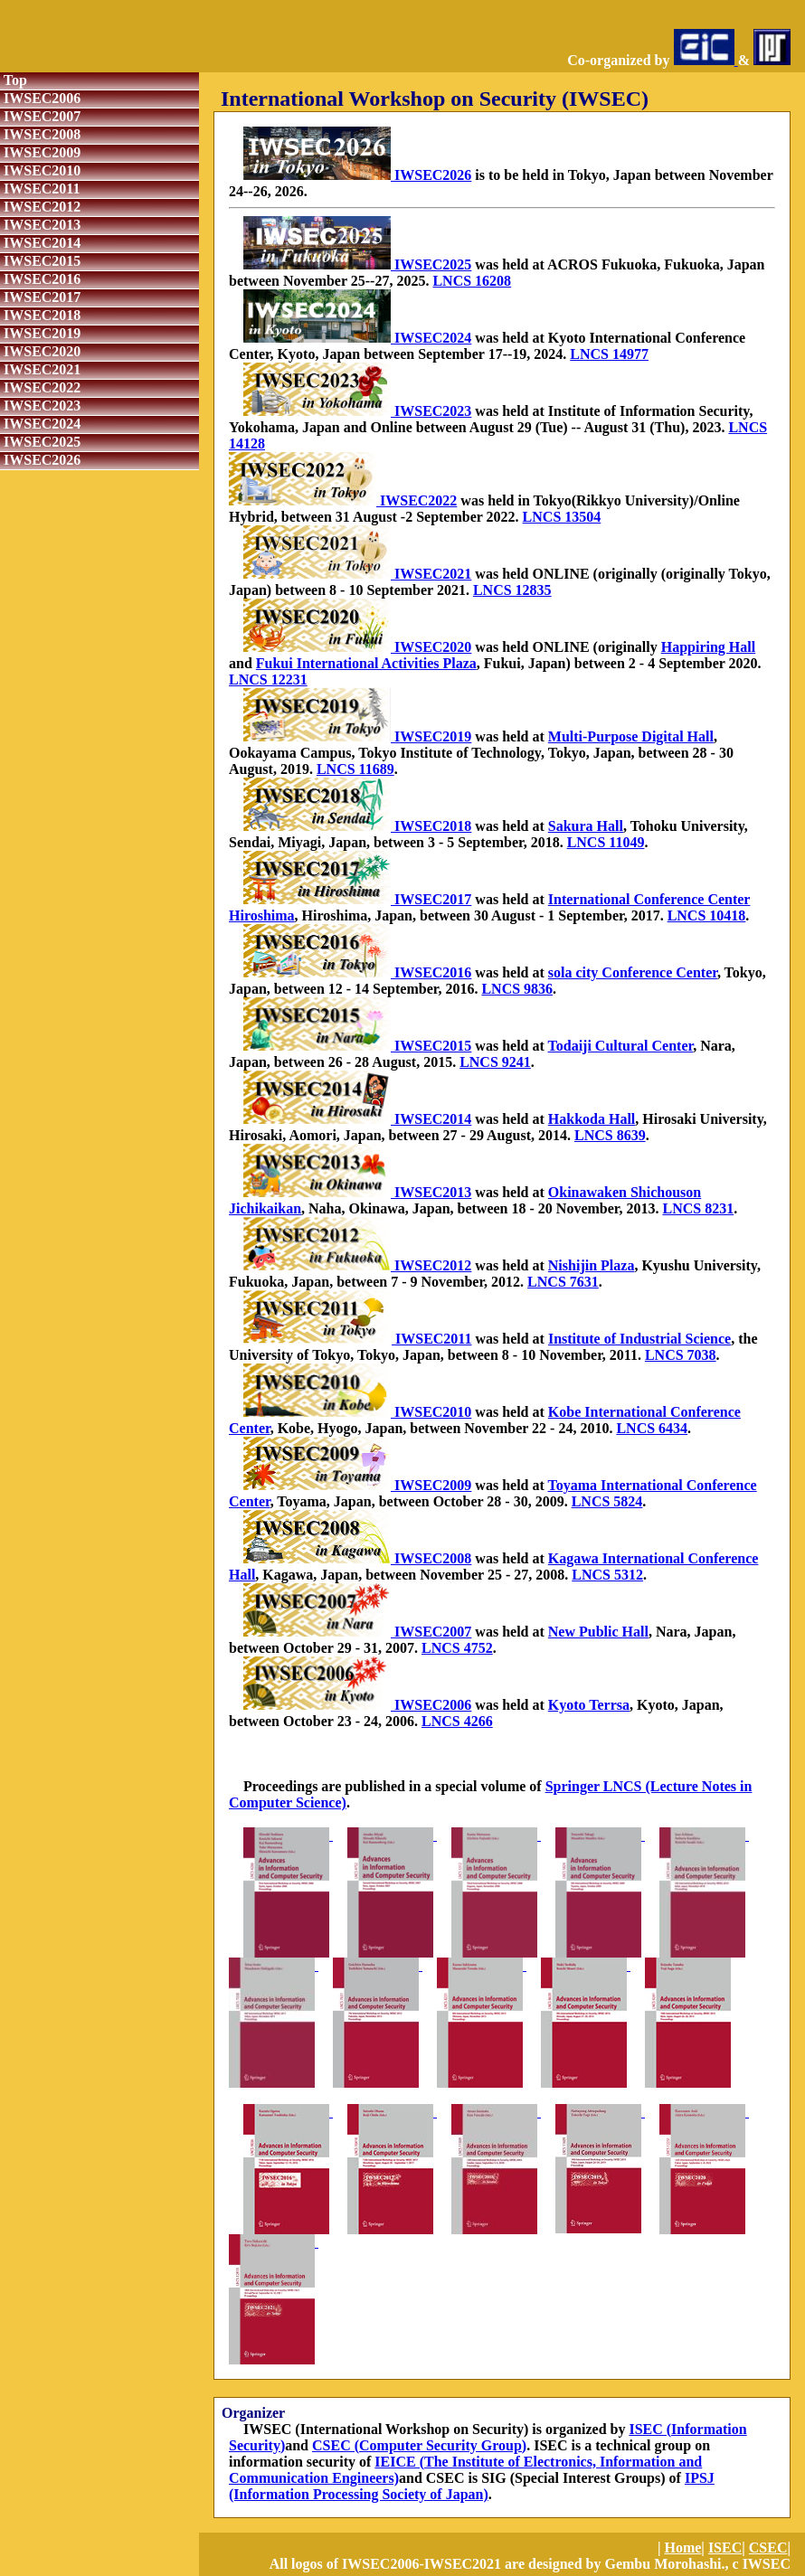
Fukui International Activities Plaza (366, 663)
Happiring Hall (708, 647)
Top (13, 80)
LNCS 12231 (268, 679)
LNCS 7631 (563, 1281)
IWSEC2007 (40, 116)
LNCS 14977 (609, 354)
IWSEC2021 (40, 369)
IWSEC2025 (40, 441)
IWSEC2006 (40, 98)
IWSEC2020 (40, 351)
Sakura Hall (585, 826)
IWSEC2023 (40, 405)
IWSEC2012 (40, 206)
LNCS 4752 (457, 1648)
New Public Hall (598, 1631)
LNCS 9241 (495, 1062)
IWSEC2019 (40, 333)
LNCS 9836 (517, 988)
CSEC (768, 2547)
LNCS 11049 (606, 842)
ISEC (725, 2547)
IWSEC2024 (40, 423)
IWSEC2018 (40, 315)
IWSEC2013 (40, 224)
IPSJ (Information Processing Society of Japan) (472, 2486)
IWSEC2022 (40, 387)
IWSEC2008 (40, 134)
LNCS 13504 (562, 516)
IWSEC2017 (40, 297)
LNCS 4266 (457, 1721)
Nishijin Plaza (591, 1265)
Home (682, 2547)
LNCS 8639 (610, 1135)
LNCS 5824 (607, 1501)
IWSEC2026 (40, 459)
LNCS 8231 (698, 1208)
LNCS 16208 (471, 280)
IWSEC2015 (40, 261)
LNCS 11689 (355, 769)
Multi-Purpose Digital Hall (631, 736)
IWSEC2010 (40, 170)
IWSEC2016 (40, 279)
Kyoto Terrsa (589, 1705)
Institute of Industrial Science (639, 1338)
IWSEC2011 (40, 188)
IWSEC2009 (40, 152)
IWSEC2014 (40, 242)
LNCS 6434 (651, 1428)
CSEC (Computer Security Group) (419, 2445)
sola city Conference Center (632, 972)
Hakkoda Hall (591, 1119)
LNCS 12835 (512, 590)
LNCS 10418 (707, 915)
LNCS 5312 (607, 1574)
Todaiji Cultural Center (621, 1045)
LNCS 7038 (680, 1355)
